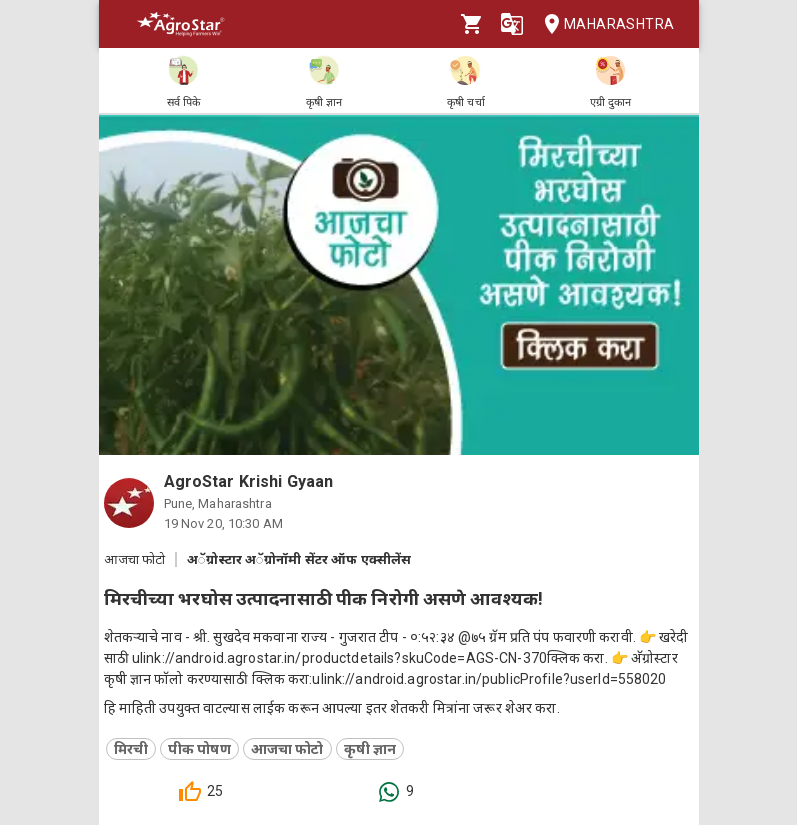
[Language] (512, 24)
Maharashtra (603, 24)
